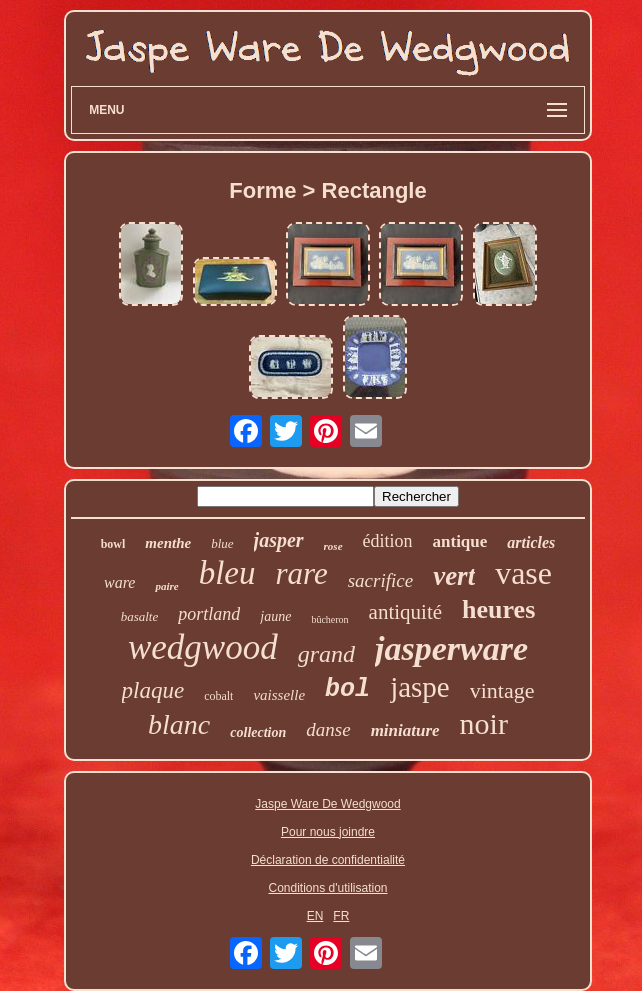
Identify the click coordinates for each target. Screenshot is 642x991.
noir (484, 723)
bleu (227, 573)
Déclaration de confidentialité (328, 860)
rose (333, 546)
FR (341, 916)
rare (301, 573)
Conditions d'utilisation (327, 888)
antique (460, 541)
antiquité (405, 612)
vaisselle (279, 695)
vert (454, 576)
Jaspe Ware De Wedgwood (327, 804)
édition (388, 541)
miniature (405, 730)
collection (258, 732)
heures (498, 609)
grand (326, 654)
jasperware (451, 648)
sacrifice (380, 580)
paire (166, 586)
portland (209, 614)
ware (119, 582)
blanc (179, 724)
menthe (168, 543)
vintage (502, 690)
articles (531, 542)
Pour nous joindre (328, 832)
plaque (153, 690)
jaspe (420, 687)
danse (328, 729)
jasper (279, 540)
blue (222, 543)
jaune (275, 616)
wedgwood (203, 647)
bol (347, 689)
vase (523, 573)
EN (315, 916)
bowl (113, 544)
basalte (140, 616)
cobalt (218, 696)
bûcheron (329, 619)
